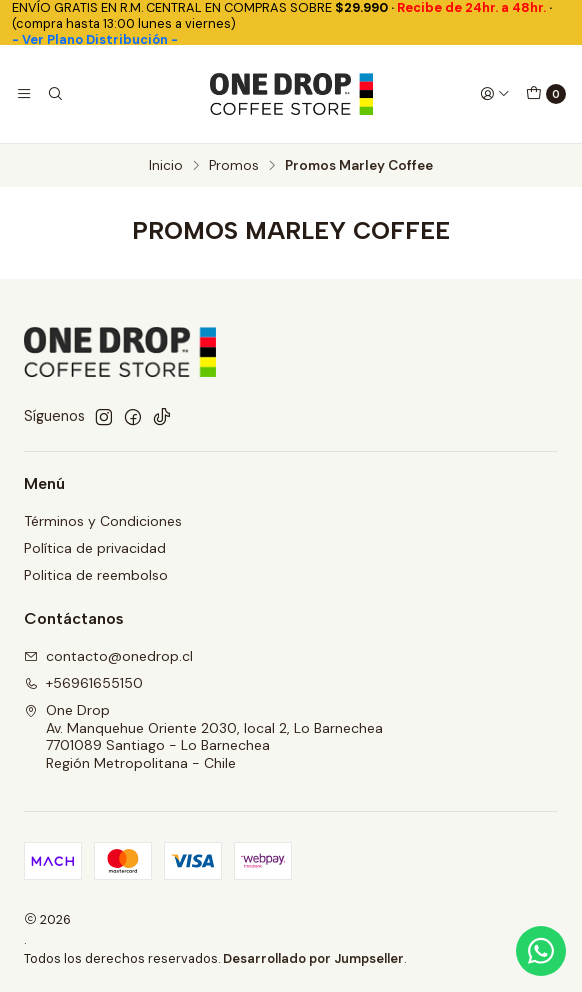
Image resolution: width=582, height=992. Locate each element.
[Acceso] (495, 94)
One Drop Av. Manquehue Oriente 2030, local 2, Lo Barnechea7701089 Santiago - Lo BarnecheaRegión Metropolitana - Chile (203, 736)
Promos (234, 166)
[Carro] (546, 94)
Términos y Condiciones (103, 521)
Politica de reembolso (96, 575)
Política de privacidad (95, 548)
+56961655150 (83, 683)
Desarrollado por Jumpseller (313, 958)
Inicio (166, 166)
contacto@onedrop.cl (108, 656)
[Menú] (24, 94)
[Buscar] (54, 94)
